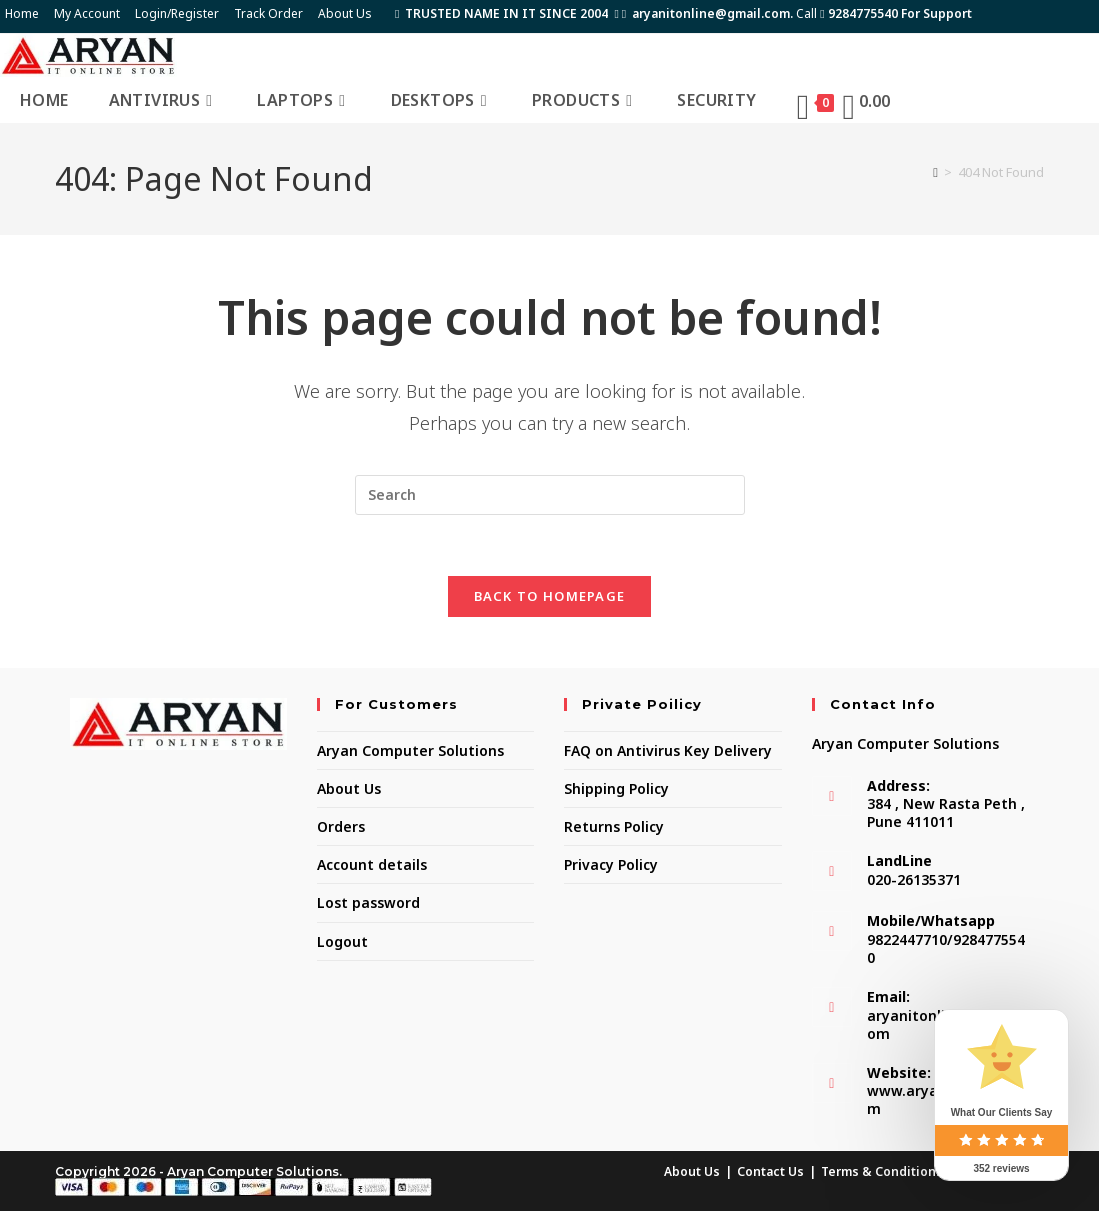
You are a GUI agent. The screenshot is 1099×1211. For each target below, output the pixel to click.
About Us (345, 13)
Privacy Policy (611, 864)
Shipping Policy (616, 788)
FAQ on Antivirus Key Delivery (668, 750)
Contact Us (770, 1171)
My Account (87, 13)
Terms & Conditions (882, 1171)
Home (22, 13)
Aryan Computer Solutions (410, 750)
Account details (372, 864)
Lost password (368, 902)
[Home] (935, 172)
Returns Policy (614, 826)
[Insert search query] (550, 495)
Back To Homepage (550, 596)
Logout (342, 941)
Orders (341, 826)
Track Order (268, 13)
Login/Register (177, 13)
